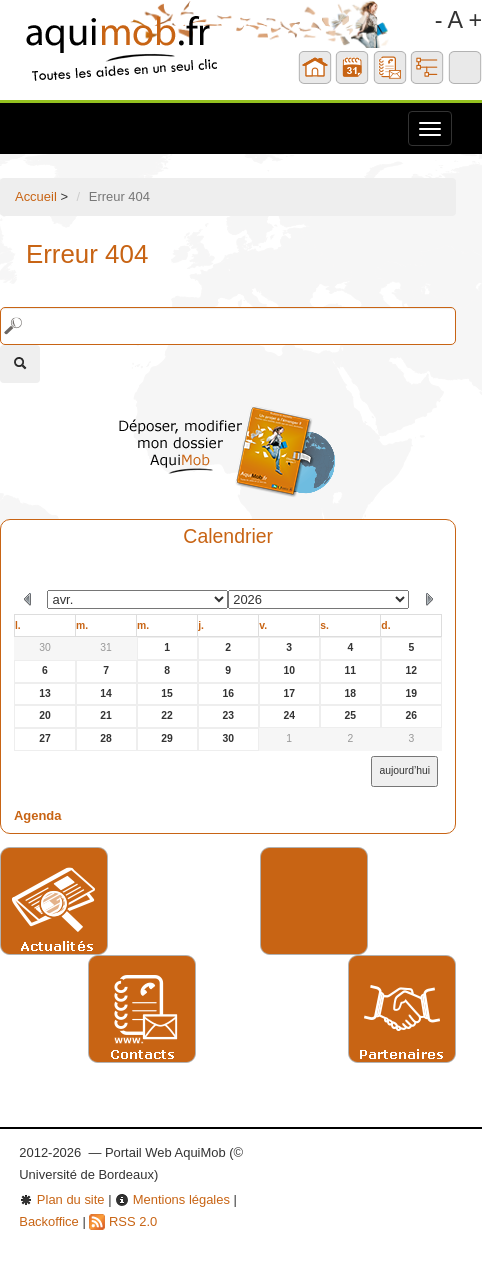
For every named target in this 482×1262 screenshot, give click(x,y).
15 (167, 693)
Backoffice (49, 1221)
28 (106, 738)
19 (412, 693)
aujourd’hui (404, 770)
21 (106, 715)
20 (45, 715)
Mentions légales (172, 1199)
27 (45, 738)
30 (45, 647)
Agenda (38, 815)
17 (289, 693)
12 (412, 670)
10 (289, 670)
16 (228, 693)
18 (351, 693)
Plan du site (61, 1199)
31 (106, 647)
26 (412, 715)
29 (167, 738)
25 (351, 715)
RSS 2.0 (123, 1221)
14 (106, 693)
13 (45, 693)
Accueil (36, 196)
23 (228, 715)
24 (289, 715)
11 (351, 670)
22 (167, 715)
